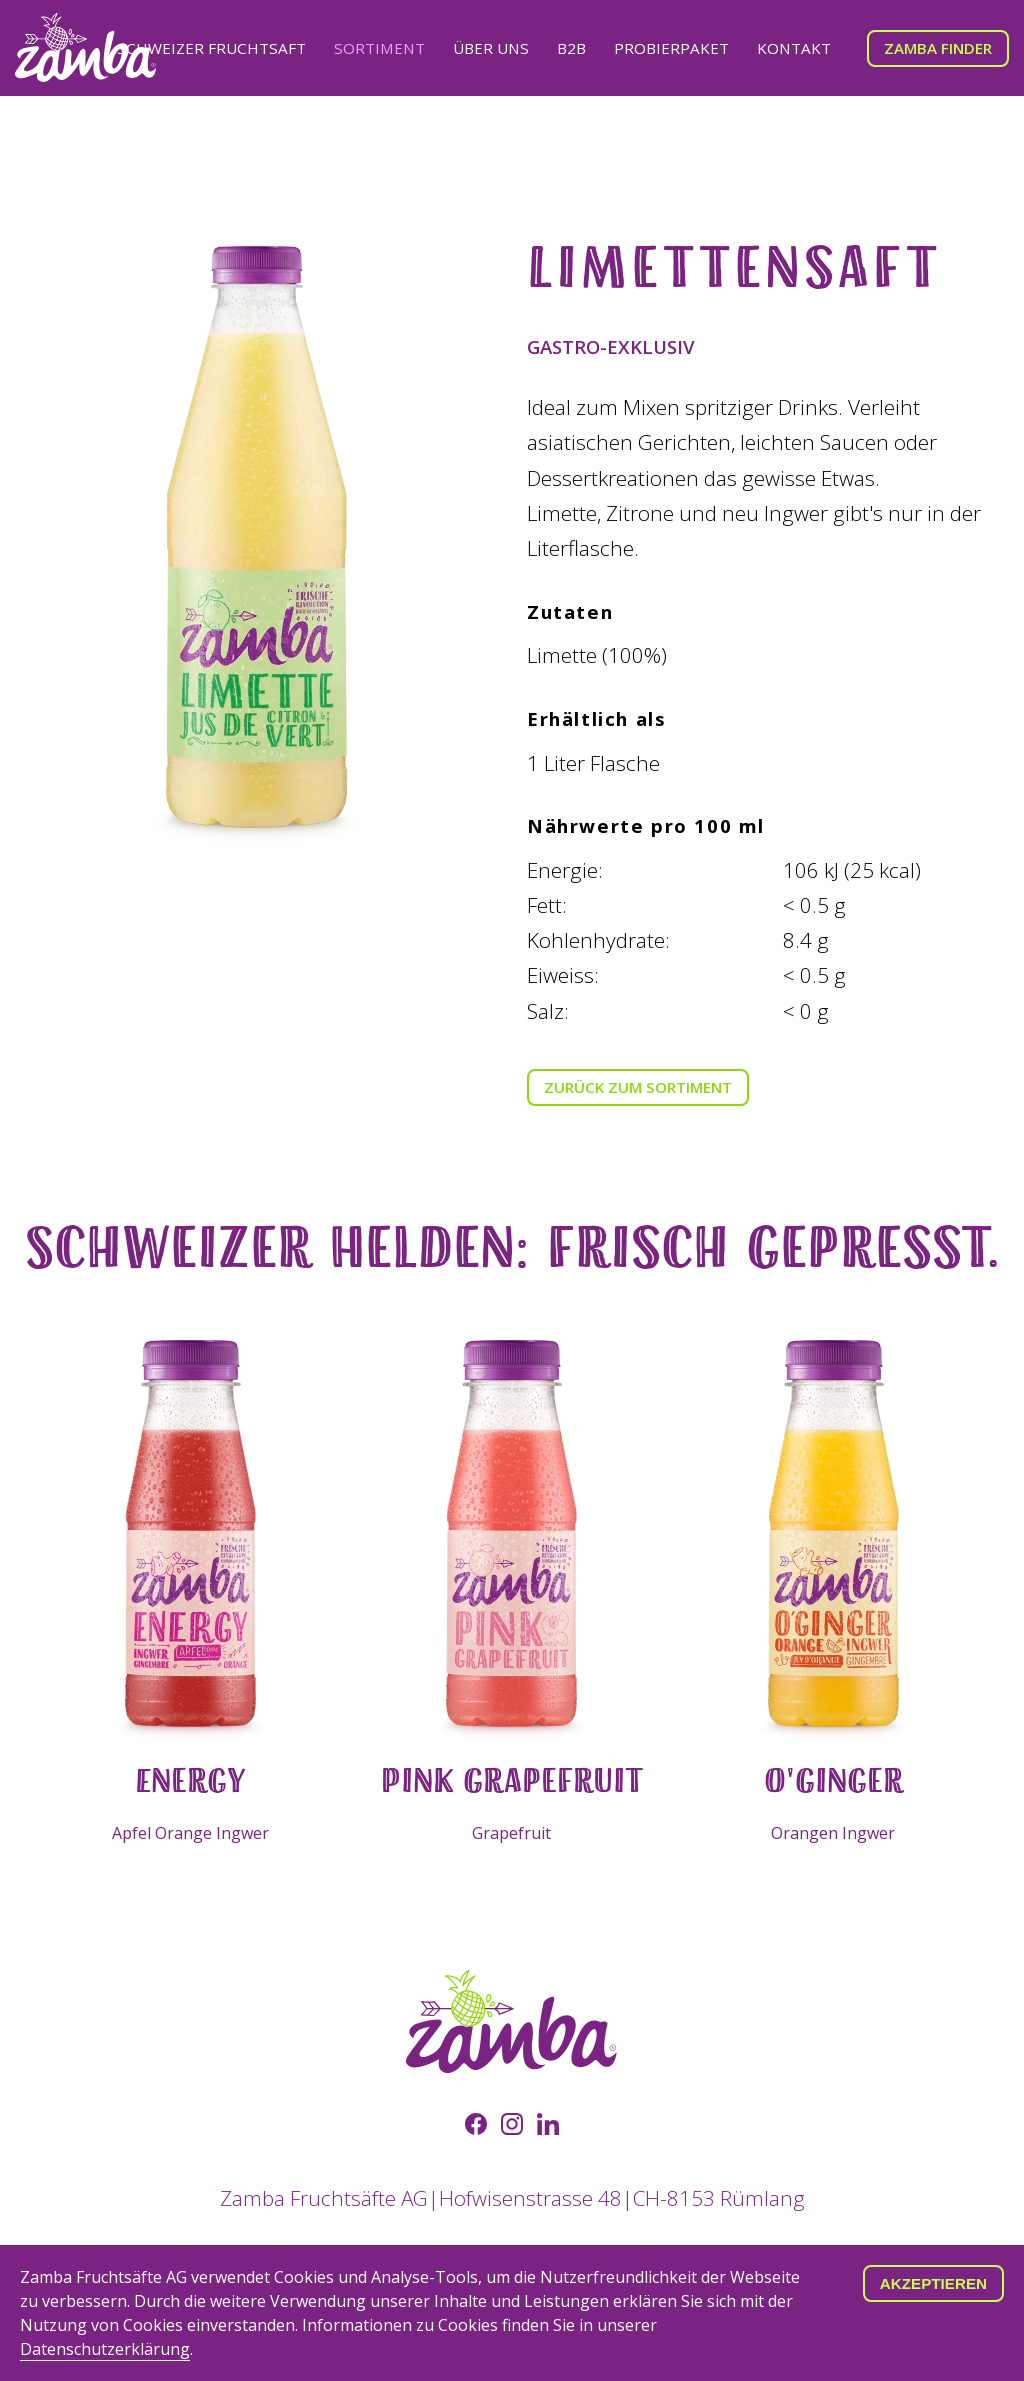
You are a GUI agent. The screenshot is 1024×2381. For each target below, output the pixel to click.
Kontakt (794, 48)
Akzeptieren (933, 2283)
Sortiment (379, 48)
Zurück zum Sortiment (638, 1087)
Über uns (491, 48)
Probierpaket (671, 48)
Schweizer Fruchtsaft (211, 48)
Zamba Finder (938, 48)
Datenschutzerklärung (105, 2349)
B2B (571, 48)
